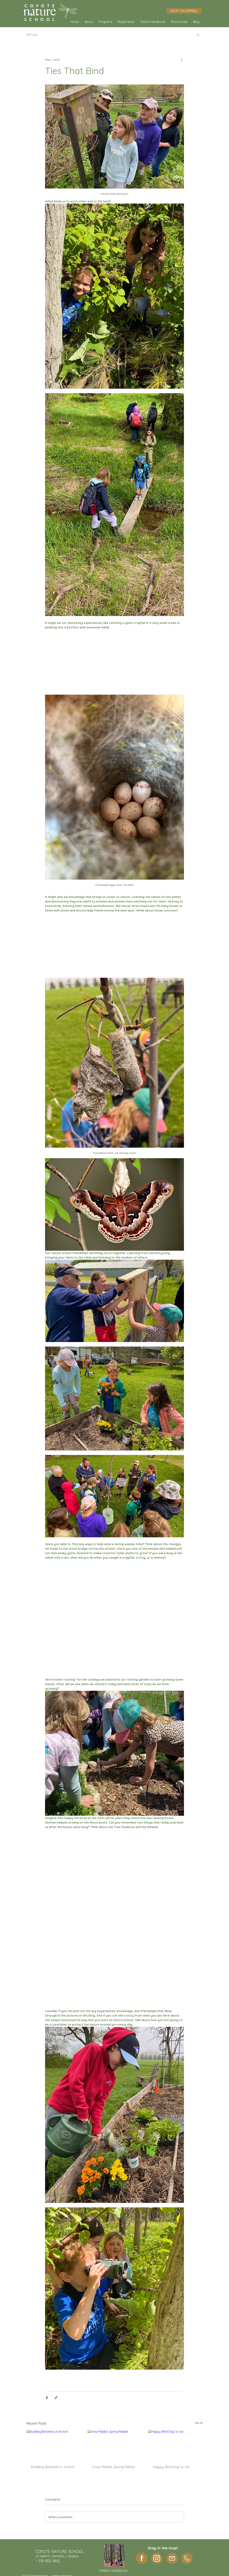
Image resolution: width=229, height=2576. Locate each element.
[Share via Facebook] (47, 2397)
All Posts (32, 35)
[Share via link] (56, 2397)
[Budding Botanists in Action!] (53, 2445)
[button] (89, 21)
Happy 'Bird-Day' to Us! (171, 2467)
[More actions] (181, 59)
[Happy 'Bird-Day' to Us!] (175, 2445)
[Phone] (187, 2558)
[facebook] (141, 2558)
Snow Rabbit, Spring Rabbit (113, 2467)
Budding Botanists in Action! (52, 2467)
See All (199, 2422)
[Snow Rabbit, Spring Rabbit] (114, 2445)
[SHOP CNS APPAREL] (184, 11)
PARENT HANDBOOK (113, 2571)
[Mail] (172, 2558)
